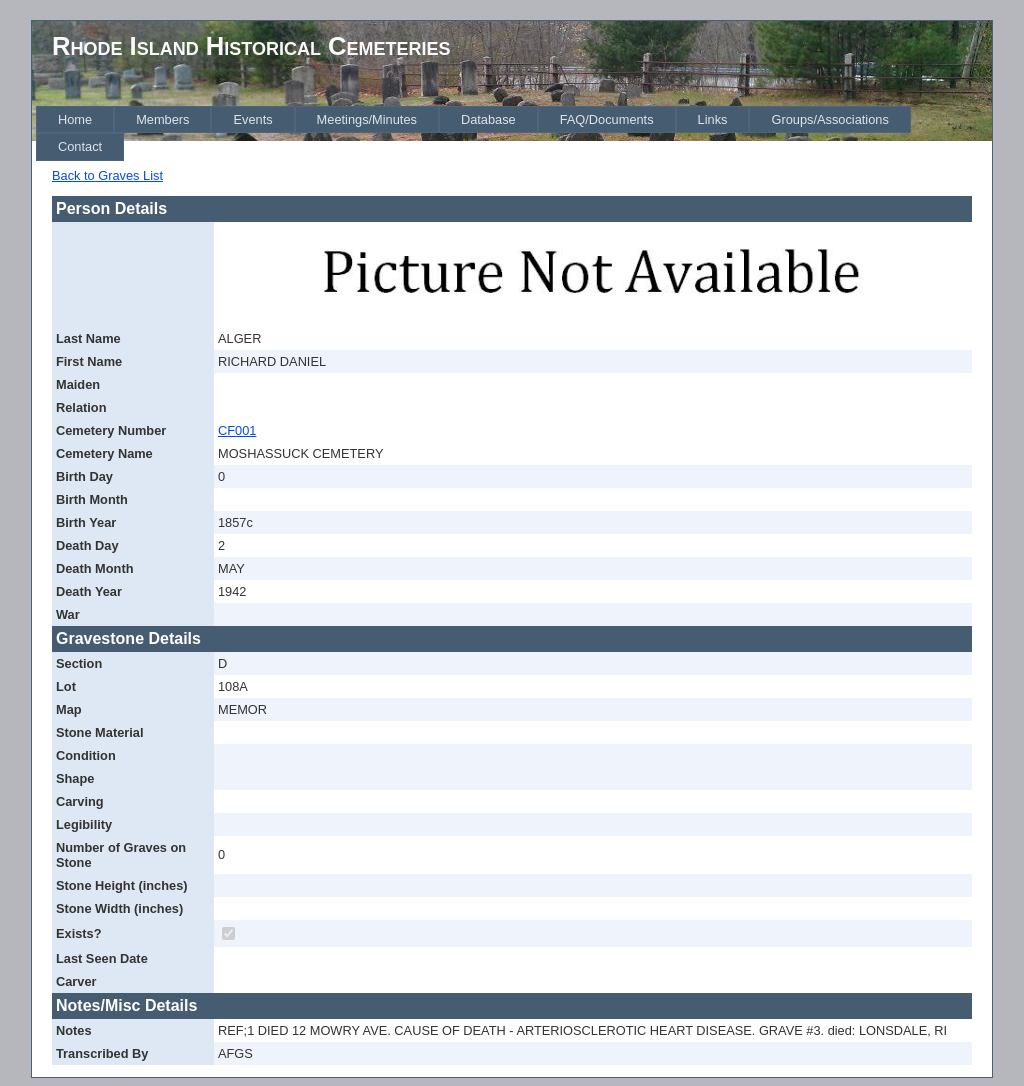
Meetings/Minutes (367, 119)
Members (162, 119)
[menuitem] (75, 119)
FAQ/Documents (607, 119)
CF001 (237, 430)
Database (488, 119)
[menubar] (514, 133)
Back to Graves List (107, 175)
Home (75, 119)
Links (713, 119)
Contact (80, 146)
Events (252, 119)
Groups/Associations (829, 119)
